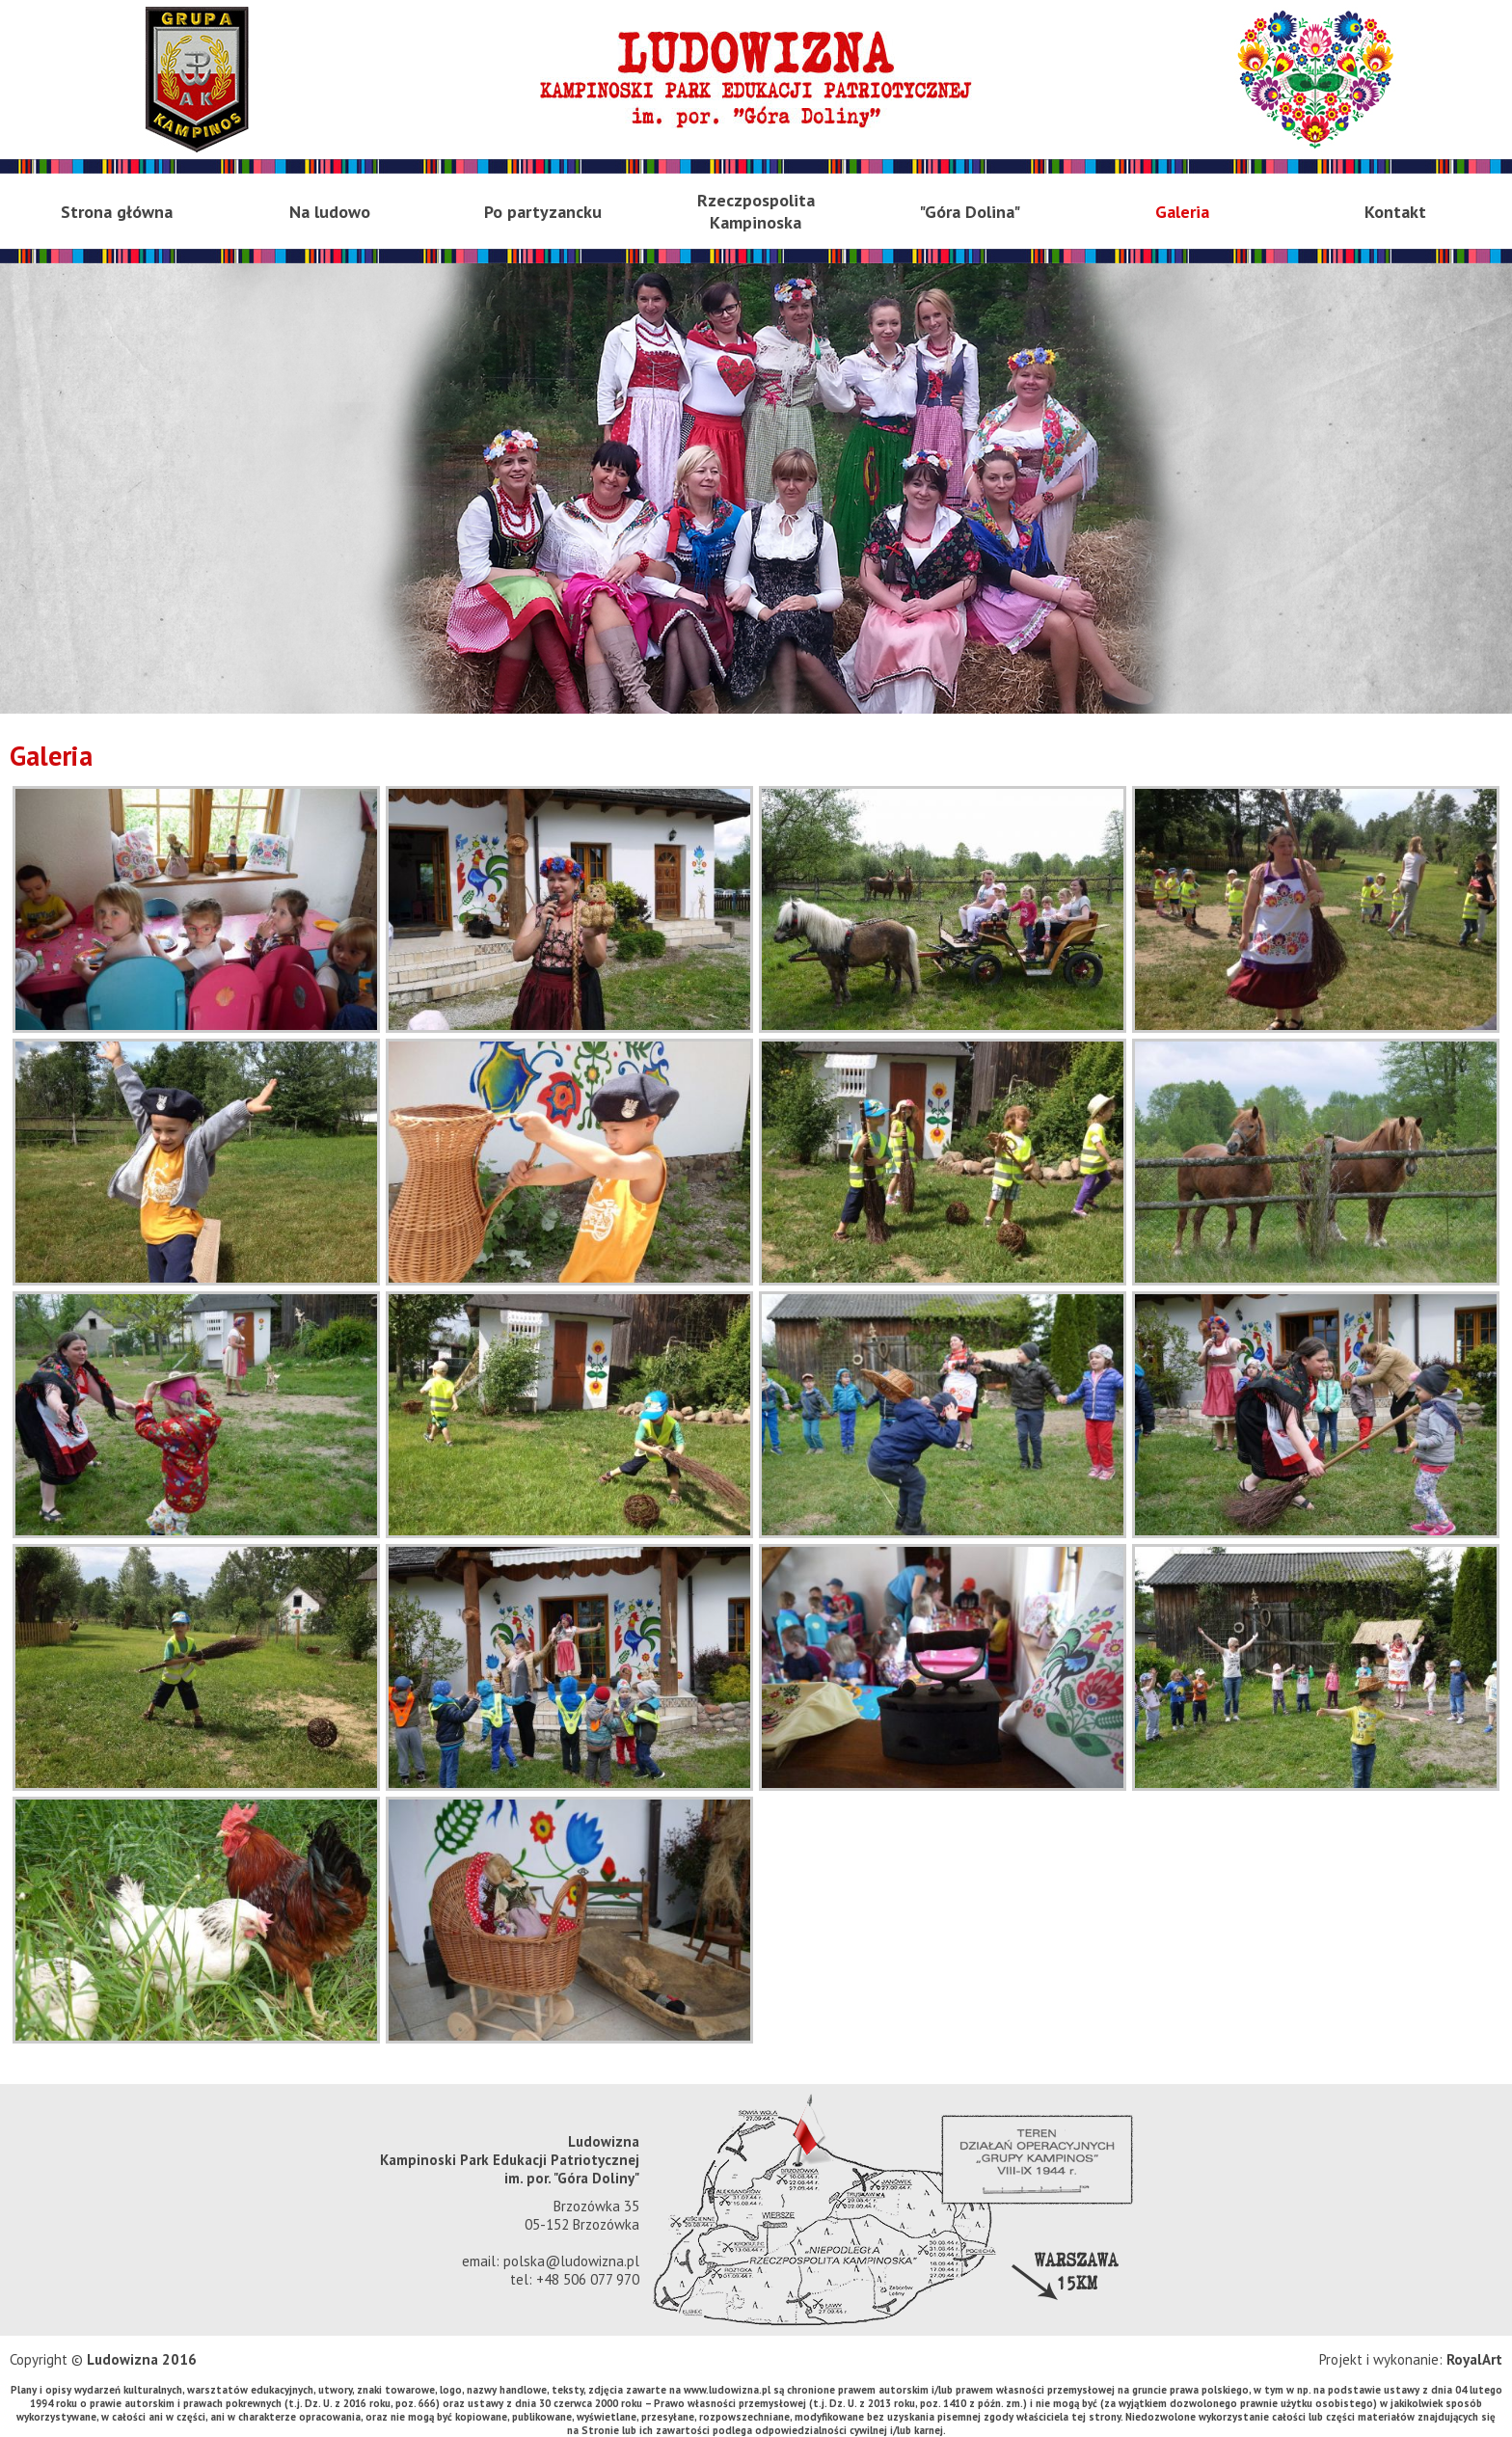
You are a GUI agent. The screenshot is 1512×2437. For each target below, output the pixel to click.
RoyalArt (1474, 2359)
